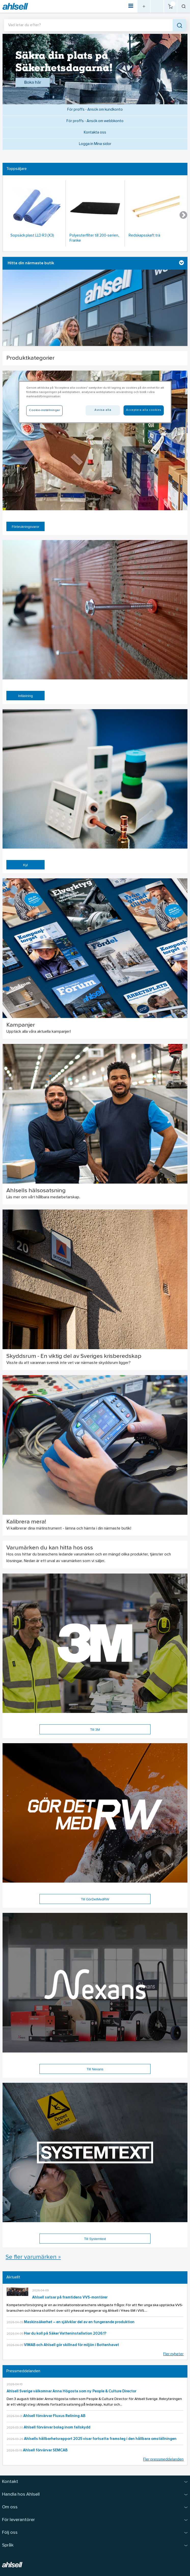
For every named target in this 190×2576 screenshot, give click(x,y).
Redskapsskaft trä (144, 235)
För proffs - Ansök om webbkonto (95, 121)
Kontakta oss (95, 132)
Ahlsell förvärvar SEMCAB (45, 2450)
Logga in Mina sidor (95, 144)
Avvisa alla (102, 410)
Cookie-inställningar (44, 410)
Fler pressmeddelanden (163, 2459)
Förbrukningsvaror (25, 527)
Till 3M (95, 1729)
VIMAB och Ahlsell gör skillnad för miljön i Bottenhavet (71, 2345)
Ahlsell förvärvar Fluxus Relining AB (54, 2416)
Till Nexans (95, 2069)
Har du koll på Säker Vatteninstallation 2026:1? (65, 2333)
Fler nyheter (173, 2354)
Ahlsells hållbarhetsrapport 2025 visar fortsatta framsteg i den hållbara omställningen (100, 2439)
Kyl (25, 865)
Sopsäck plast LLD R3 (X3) (32, 235)
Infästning (25, 696)
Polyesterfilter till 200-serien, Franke (94, 238)
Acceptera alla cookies (143, 410)
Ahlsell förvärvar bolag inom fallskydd (57, 2427)
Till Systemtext (95, 2239)
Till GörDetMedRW (95, 1899)
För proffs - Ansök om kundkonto (95, 109)
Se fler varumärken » (33, 2257)
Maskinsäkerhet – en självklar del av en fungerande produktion (79, 2322)
